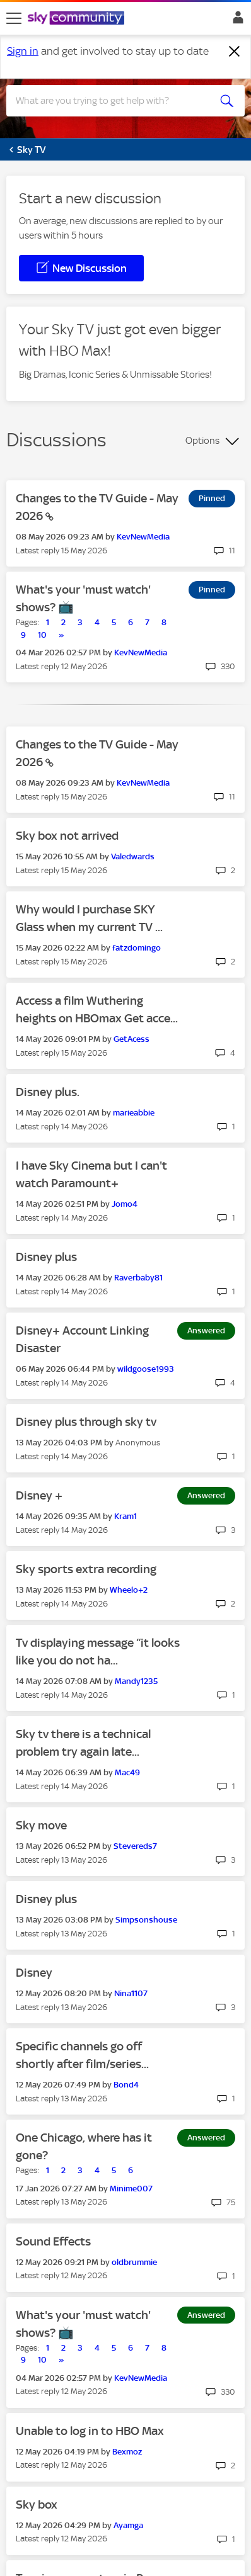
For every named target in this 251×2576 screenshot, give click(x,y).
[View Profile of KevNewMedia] (143, 536)
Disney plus (46, 1257)
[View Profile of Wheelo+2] (129, 1590)
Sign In (235, 20)
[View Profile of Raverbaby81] (138, 1277)
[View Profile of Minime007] (131, 2188)
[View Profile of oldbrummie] (134, 2262)
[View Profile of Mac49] (127, 1772)
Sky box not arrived (67, 835)
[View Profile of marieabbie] (134, 1112)
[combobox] (113, 100)
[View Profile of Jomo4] (124, 1204)
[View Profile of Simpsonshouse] (146, 1919)
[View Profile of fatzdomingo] (136, 947)
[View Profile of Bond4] (126, 2084)
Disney (34, 1972)
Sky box (36, 2504)
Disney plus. (47, 1092)
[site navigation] (13, 18)
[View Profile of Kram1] (125, 1516)
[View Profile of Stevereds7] (135, 1846)
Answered (206, 1330)
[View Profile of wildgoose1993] (145, 1369)
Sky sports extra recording (86, 1569)
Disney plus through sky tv (86, 1422)
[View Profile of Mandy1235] (136, 1681)
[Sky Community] (77, 18)
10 (42, 635)
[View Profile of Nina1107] (131, 1993)
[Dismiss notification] (235, 52)
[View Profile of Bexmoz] (127, 2451)
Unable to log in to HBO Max (90, 2431)
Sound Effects (53, 2241)
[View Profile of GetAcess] (131, 1039)
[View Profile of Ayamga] (128, 2525)
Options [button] (202, 440)
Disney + (39, 1495)
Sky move (41, 1825)
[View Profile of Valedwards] (133, 856)
